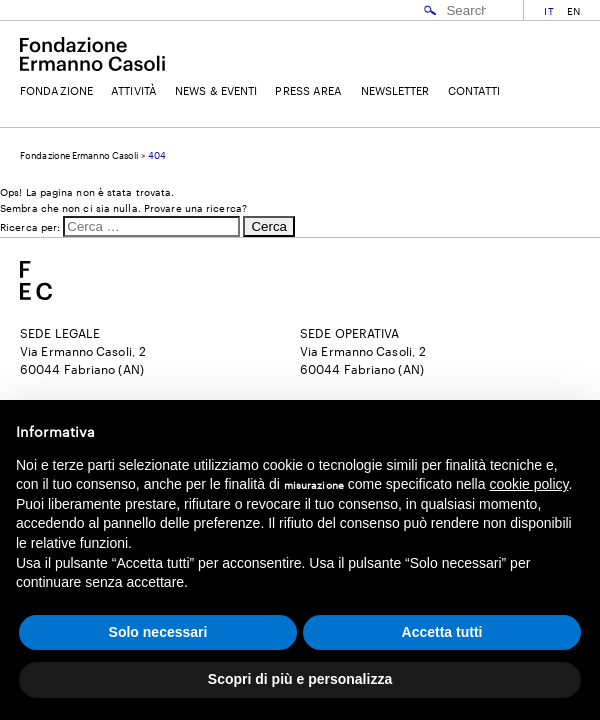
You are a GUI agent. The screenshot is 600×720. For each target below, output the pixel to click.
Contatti (474, 90)
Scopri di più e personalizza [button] (300, 679)
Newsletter (395, 90)
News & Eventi (216, 90)
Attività (134, 90)
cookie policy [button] (528, 484)
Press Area (308, 90)
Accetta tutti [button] (442, 632)
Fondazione (56, 90)
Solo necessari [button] (158, 632)
